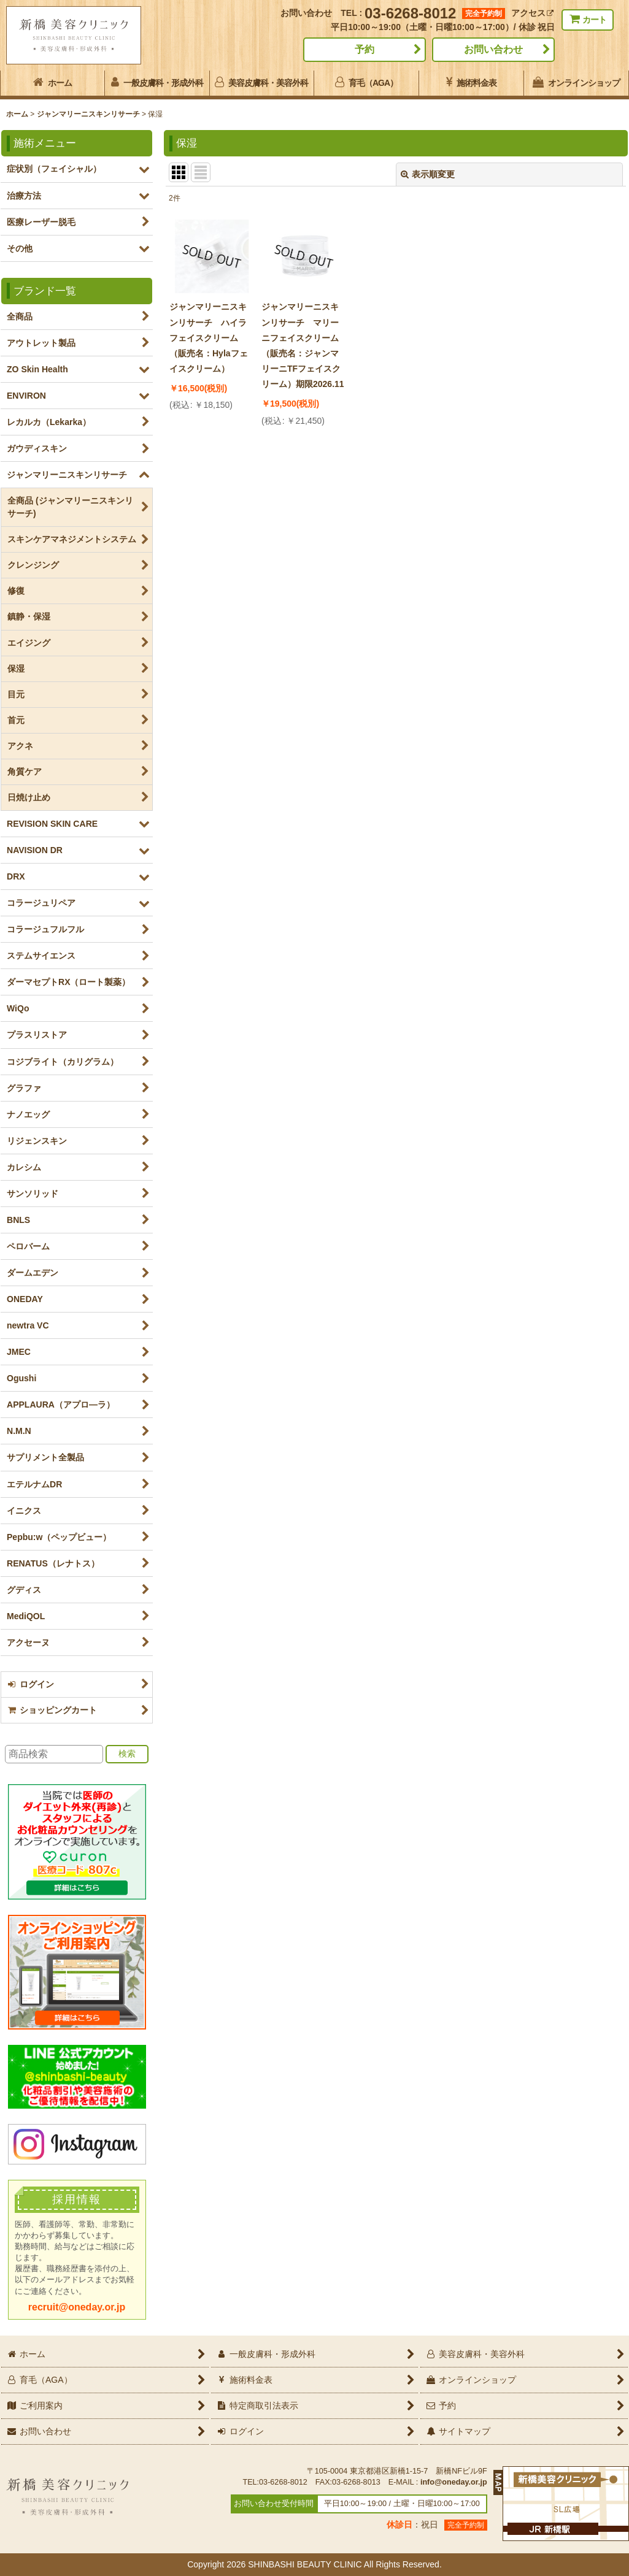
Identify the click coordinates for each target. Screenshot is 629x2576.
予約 (364, 49)
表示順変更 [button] (428, 174)
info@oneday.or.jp (453, 2482)
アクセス (532, 13)
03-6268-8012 (410, 13)
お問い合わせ (493, 49)
